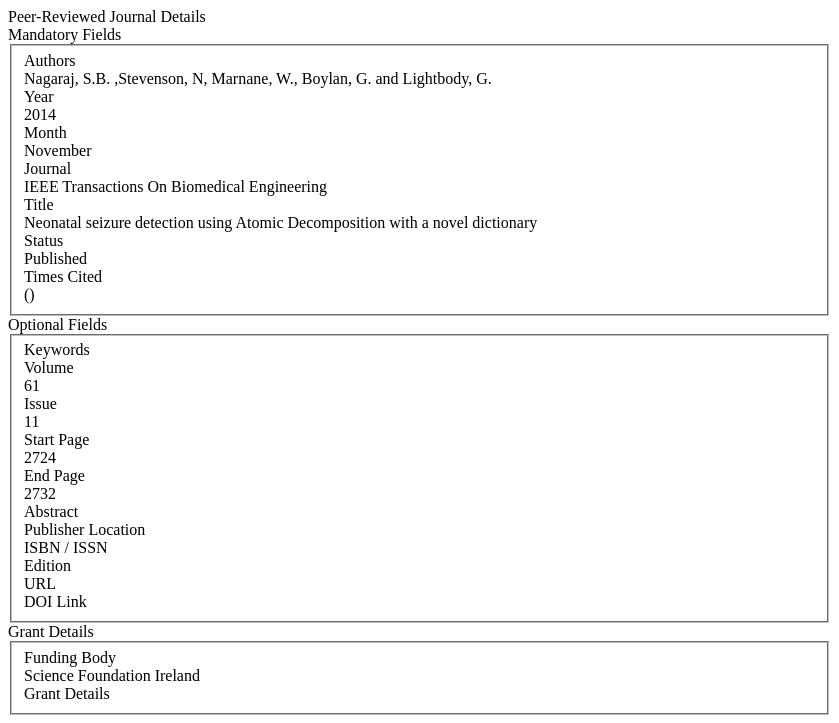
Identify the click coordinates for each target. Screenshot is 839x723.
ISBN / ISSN (66, 547)
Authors (50, 60)
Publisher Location (84, 529)
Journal (47, 168)
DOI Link (55, 601)
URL (40, 583)
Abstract (51, 511)
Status (43, 240)
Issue (40, 403)
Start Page (56, 439)
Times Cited (63, 276)
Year (38, 96)
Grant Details (67, 693)
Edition (47, 565)
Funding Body (70, 657)
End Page (54, 475)
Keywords (57, 349)
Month (45, 132)
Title (39, 204)
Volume (48, 367)
